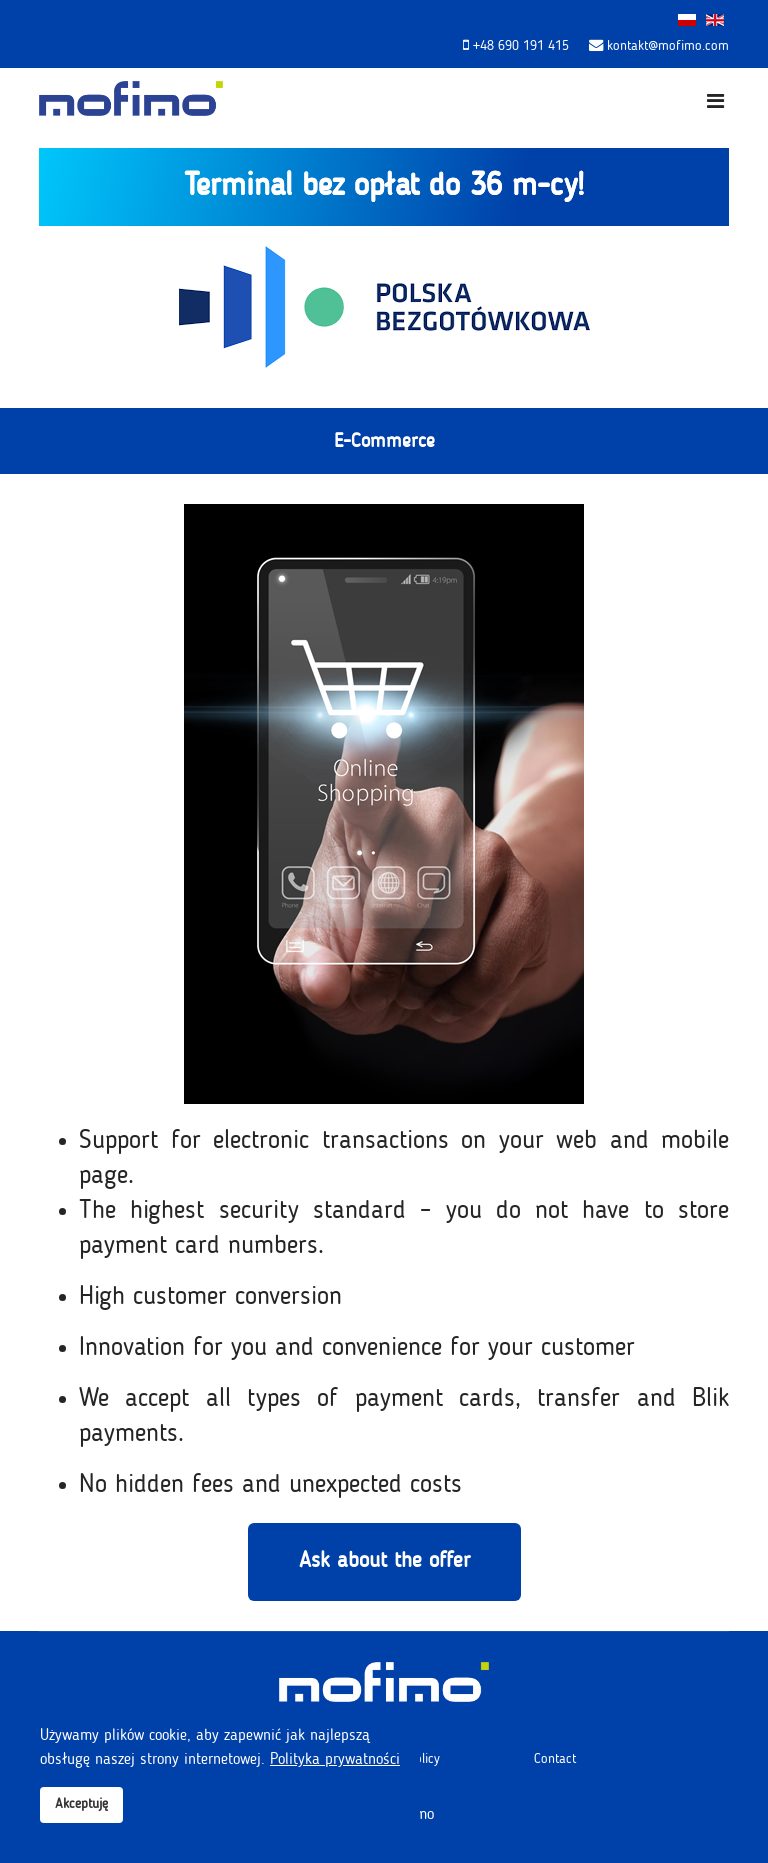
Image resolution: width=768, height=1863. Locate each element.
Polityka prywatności (335, 1760)
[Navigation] (715, 103)
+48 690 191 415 (521, 46)
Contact (555, 1759)
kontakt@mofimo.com (668, 46)
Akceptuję (81, 1804)
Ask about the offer (384, 1561)
